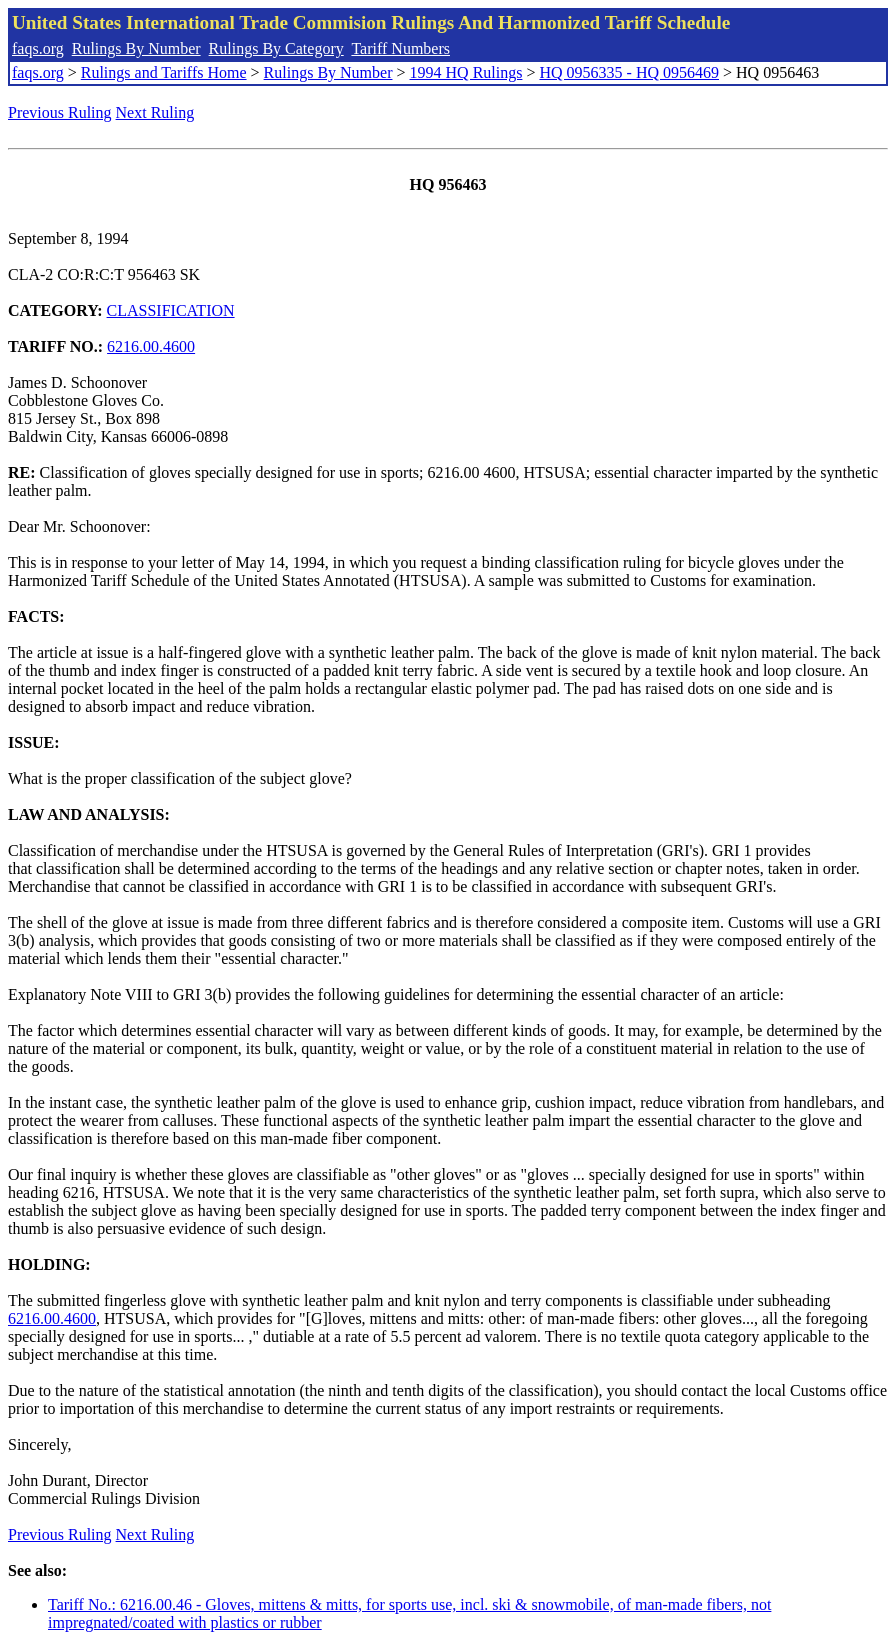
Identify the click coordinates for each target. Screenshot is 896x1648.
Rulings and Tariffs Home (164, 72)
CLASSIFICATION (171, 310)
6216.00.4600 (151, 346)
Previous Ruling (60, 112)
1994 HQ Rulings (466, 72)
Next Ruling (155, 112)
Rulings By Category (276, 48)
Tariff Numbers (400, 48)
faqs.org (38, 48)
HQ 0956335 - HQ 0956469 (629, 72)
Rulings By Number (136, 48)
